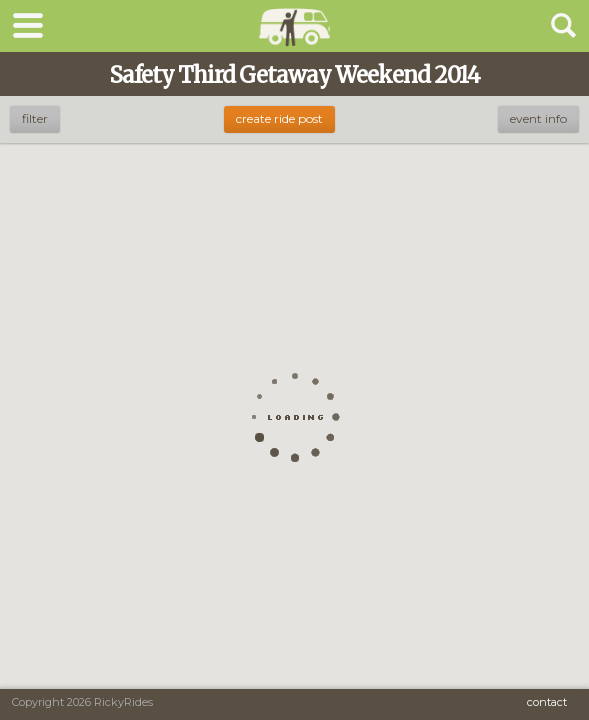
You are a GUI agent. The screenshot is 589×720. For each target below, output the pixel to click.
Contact (547, 702)
